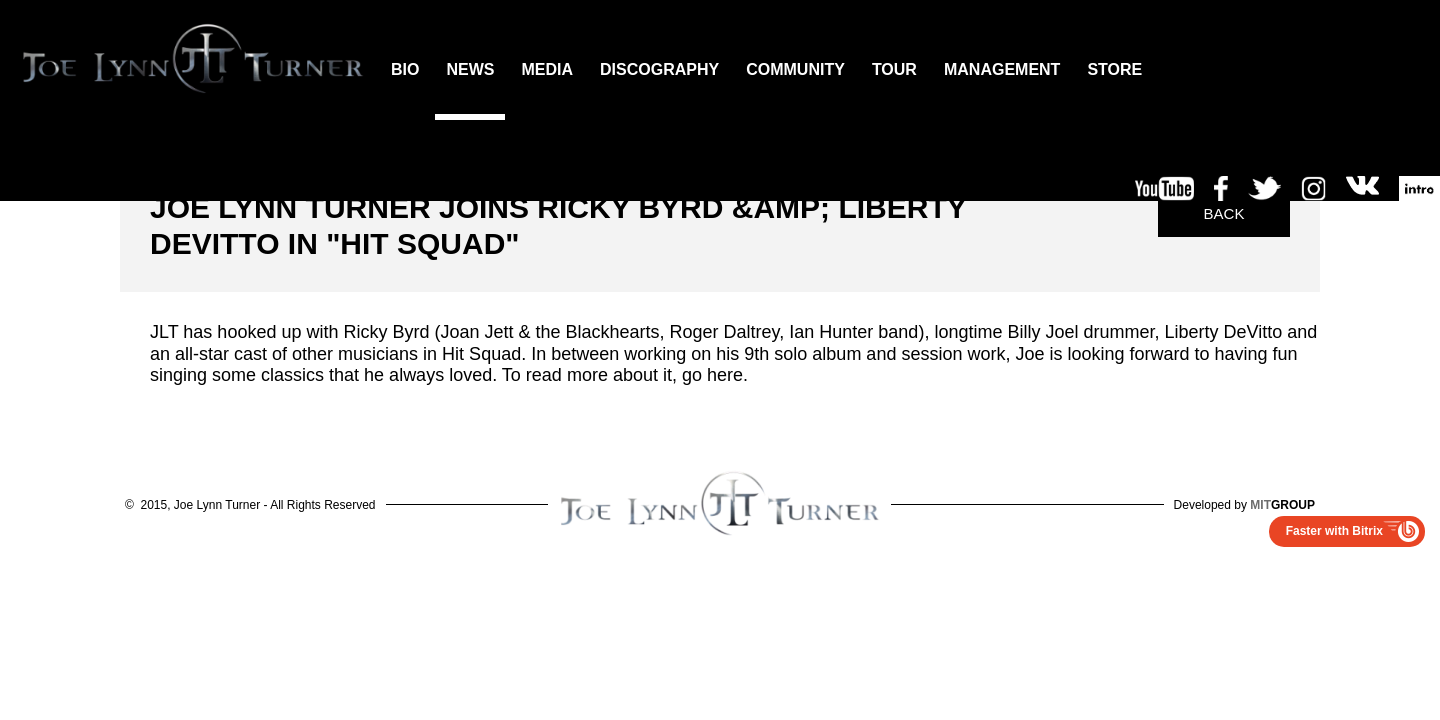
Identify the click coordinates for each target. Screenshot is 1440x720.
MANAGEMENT (1002, 69)
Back (1224, 213)
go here (712, 375)
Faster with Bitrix (1334, 531)
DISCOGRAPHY (659, 69)
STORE (1114, 69)
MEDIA (547, 69)
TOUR (894, 69)
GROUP (1282, 505)
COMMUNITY (795, 69)
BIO (405, 69)
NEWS (470, 69)
